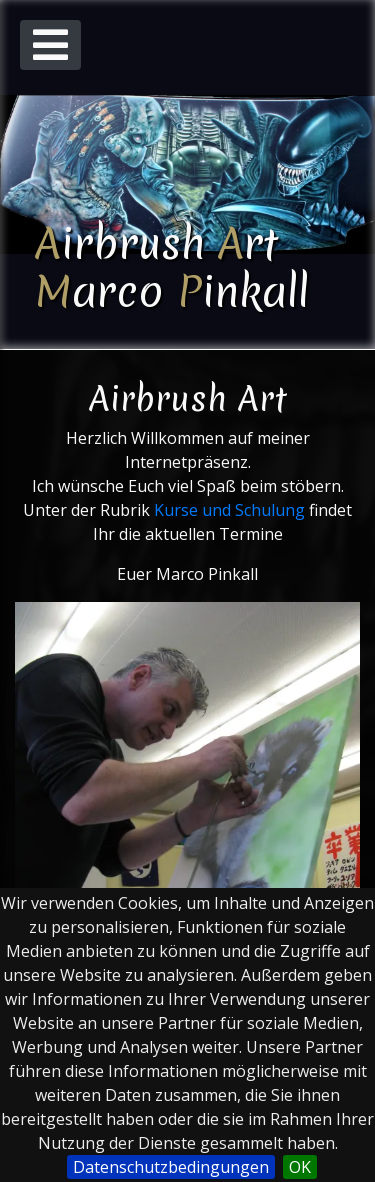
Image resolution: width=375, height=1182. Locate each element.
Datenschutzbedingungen (171, 1167)
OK (300, 1167)
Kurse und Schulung (229, 510)
